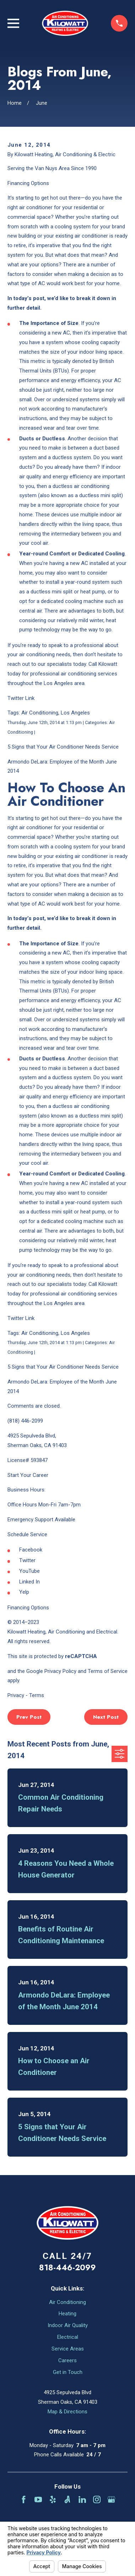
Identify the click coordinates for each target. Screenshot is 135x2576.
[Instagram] (97, 2499)
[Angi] (67, 2499)
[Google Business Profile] (111, 2499)
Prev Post (29, 1717)
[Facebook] (23, 2499)
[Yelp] (52, 2499)
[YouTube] (38, 2499)
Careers (67, 2360)
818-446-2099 (67, 2267)
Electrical (67, 2337)
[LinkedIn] (82, 2499)
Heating (67, 2313)
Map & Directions (67, 2411)
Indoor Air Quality (68, 2325)
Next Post (106, 1717)
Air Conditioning (67, 2302)
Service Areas (68, 2349)
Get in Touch (67, 2372)
